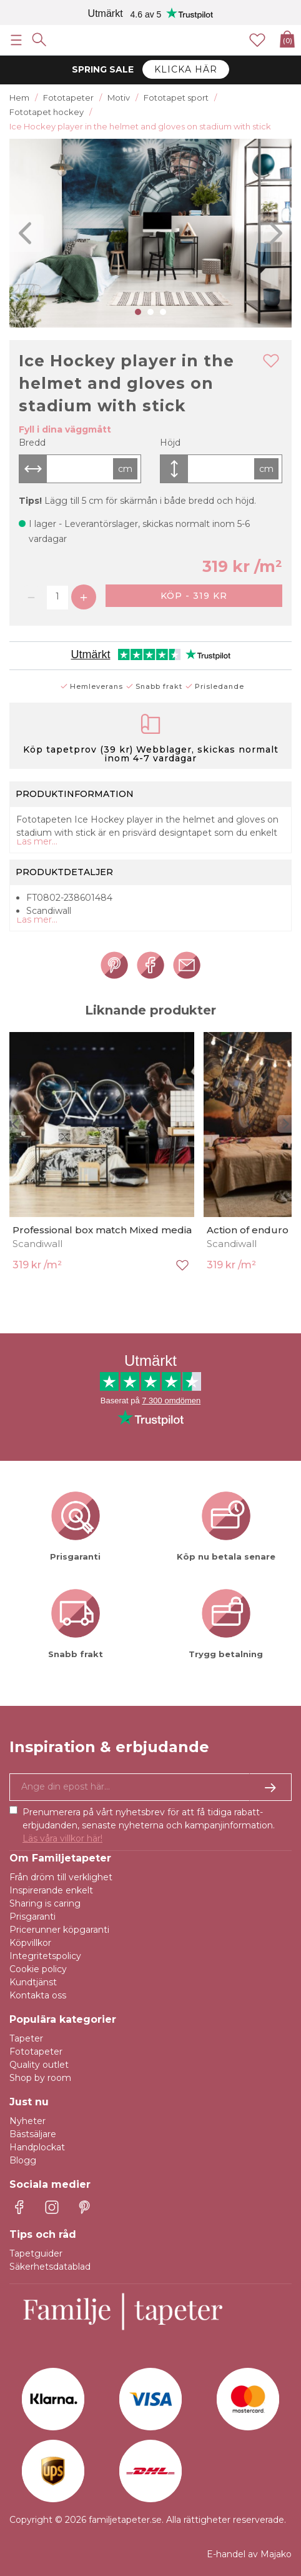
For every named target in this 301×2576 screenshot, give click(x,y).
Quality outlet (39, 2064)
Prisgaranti (32, 1916)
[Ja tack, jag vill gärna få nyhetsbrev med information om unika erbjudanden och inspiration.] (150, 1787)
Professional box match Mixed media (102, 1230)
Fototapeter (35, 2051)
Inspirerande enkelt (51, 1890)
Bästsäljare (32, 2134)
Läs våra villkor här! (62, 1838)
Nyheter (27, 2121)
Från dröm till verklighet (60, 1877)
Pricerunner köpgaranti (59, 1929)
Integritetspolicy (45, 1956)
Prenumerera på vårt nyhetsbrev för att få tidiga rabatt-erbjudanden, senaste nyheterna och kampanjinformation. (148, 1825)
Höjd (170, 442)
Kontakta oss (37, 1995)
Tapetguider (35, 2253)
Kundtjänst (33, 1982)
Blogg (22, 2160)
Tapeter (26, 2038)
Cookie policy (38, 1969)
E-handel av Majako (249, 2554)
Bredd (32, 442)
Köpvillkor (30, 1942)
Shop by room (40, 2077)
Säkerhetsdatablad (50, 2266)
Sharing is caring (45, 1903)
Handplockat (37, 2147)
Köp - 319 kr (193, 595)
